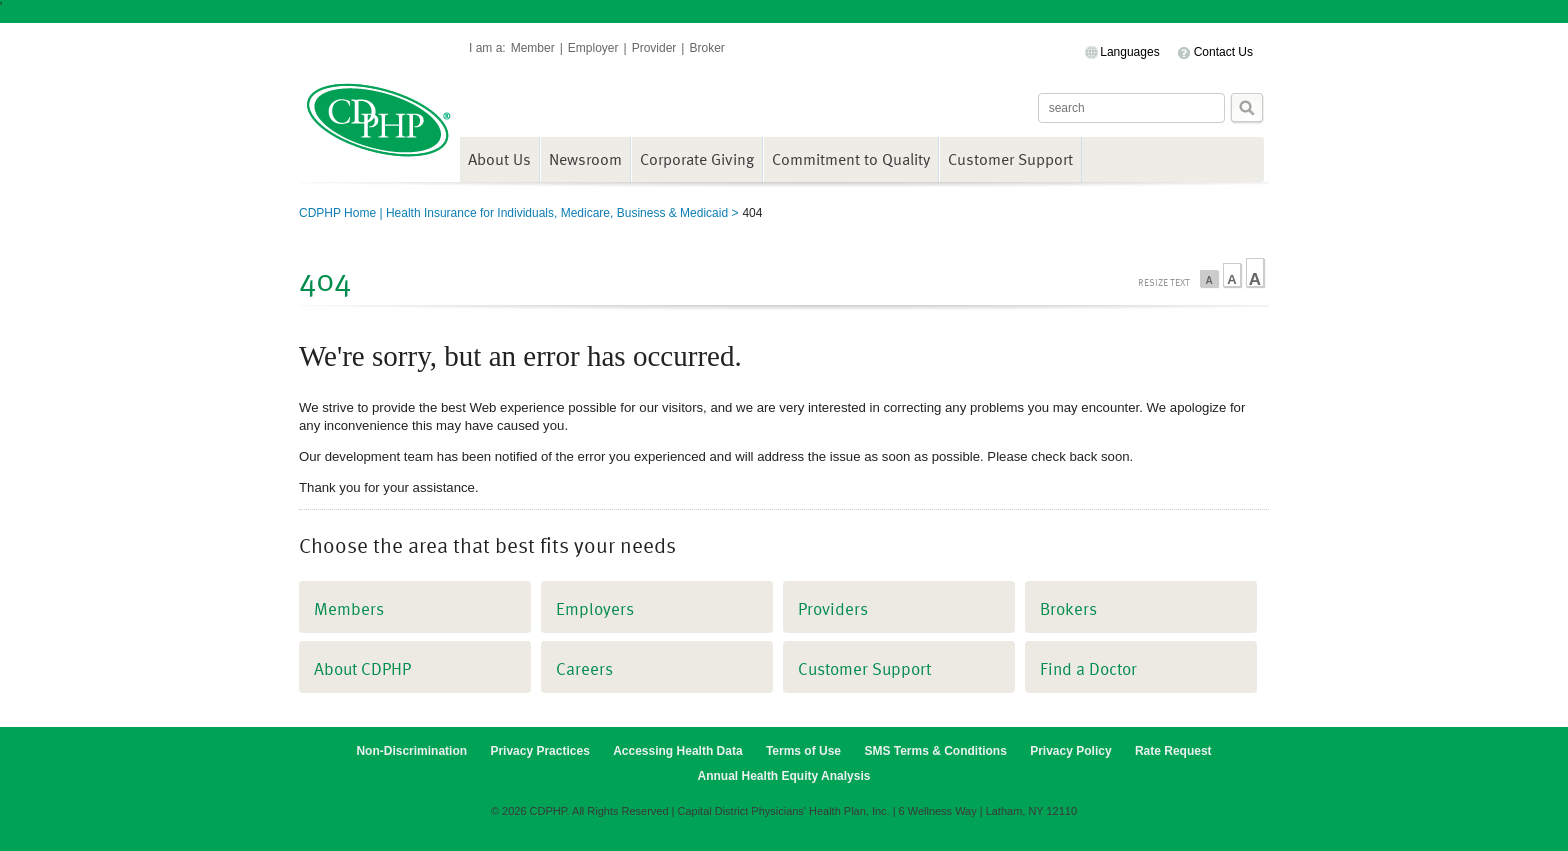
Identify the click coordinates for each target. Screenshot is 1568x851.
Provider (654, 48)
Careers (584, 668)
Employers (595, 608)
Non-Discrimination (411, 751)
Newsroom (585, 159)
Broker (706, 48)
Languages (1129, 52)
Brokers (1068, 608)
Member (533, 48)
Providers (833, 608)
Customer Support (1010, 159)
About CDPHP (362, 668)
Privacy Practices (539, 751)
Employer (593, 48)
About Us (499, 159)
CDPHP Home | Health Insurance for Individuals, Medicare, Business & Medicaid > (518, 213)
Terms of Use (803, 751)
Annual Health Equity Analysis (784, 776)
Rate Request (1173, 751)
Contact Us (1223, 52)
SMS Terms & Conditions (935, 751)
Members (349, 608)
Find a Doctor (1088, 668)
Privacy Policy (1070, 751)
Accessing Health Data (677, 751)
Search (1247, 108)
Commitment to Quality (851, 159)
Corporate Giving (697, 159)
